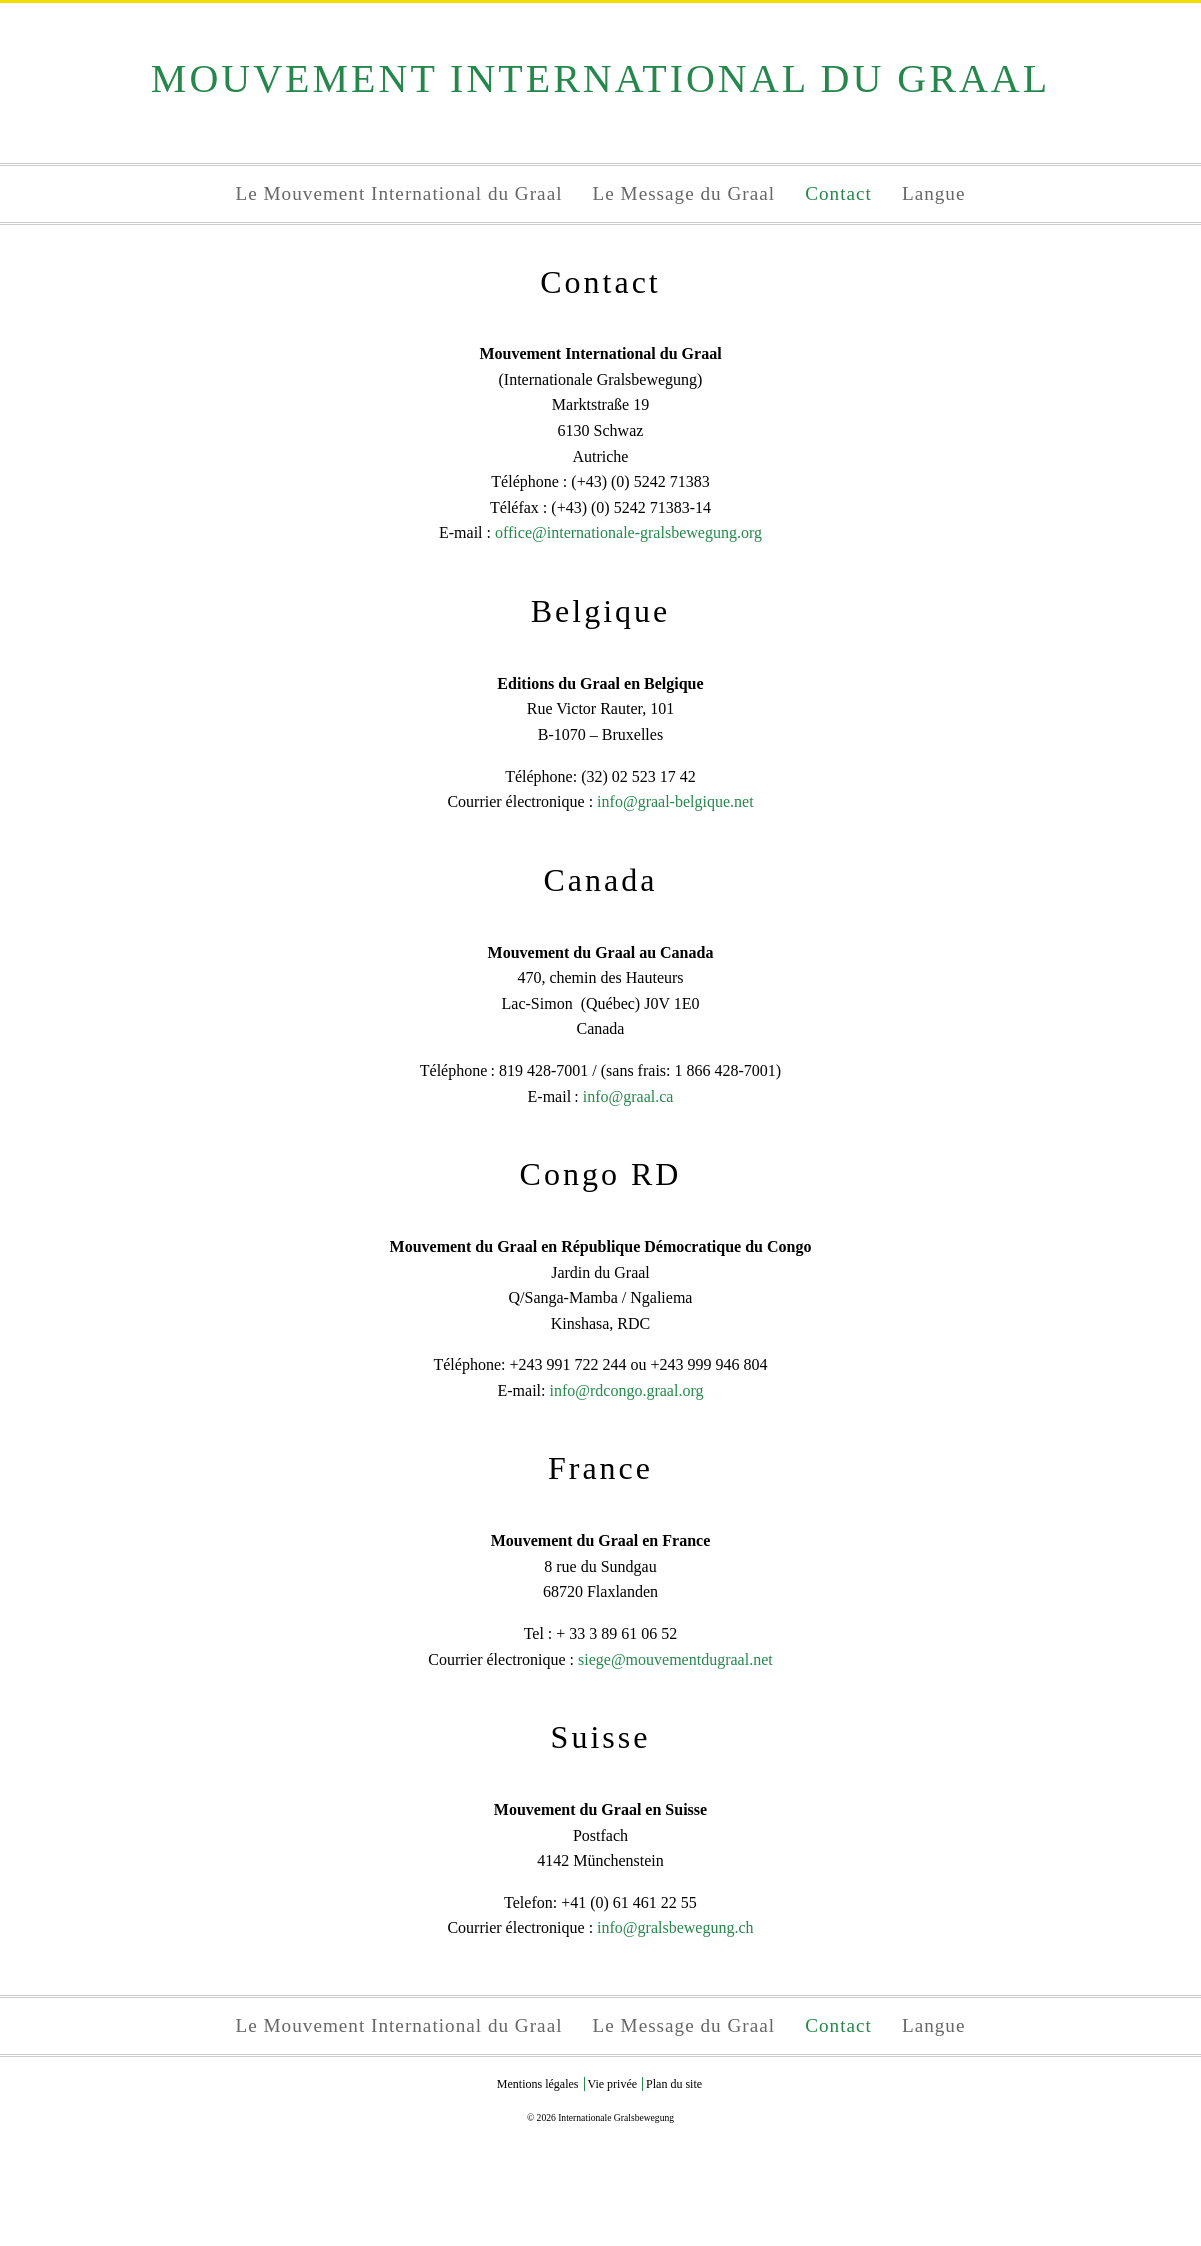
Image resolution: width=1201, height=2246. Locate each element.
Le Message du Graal (684, 193)
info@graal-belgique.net (675, 801)
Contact (838, 193)
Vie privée (613, 2084)
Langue (934, 193)
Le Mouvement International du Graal (399, 193)
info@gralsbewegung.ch (675, 1927)
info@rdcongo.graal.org (626, 1390)
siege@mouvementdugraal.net (675, 1659)
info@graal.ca (628, 1096)
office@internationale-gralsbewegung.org (628, 532)
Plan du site (674, 2084)
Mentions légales (538, 2084)
